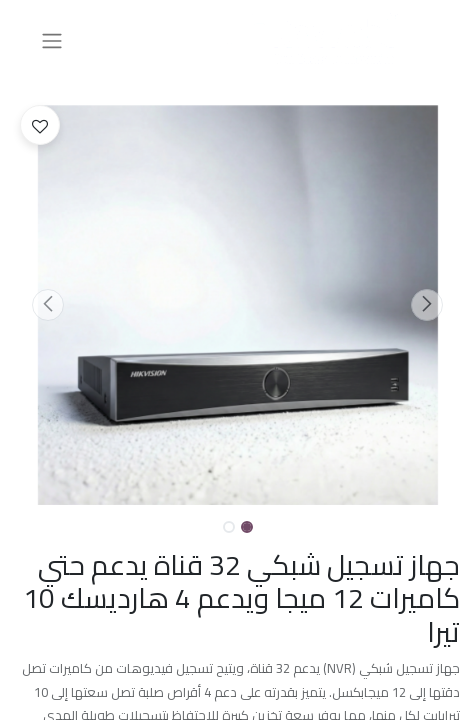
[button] (426, 305)
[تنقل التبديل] (52, 40)
